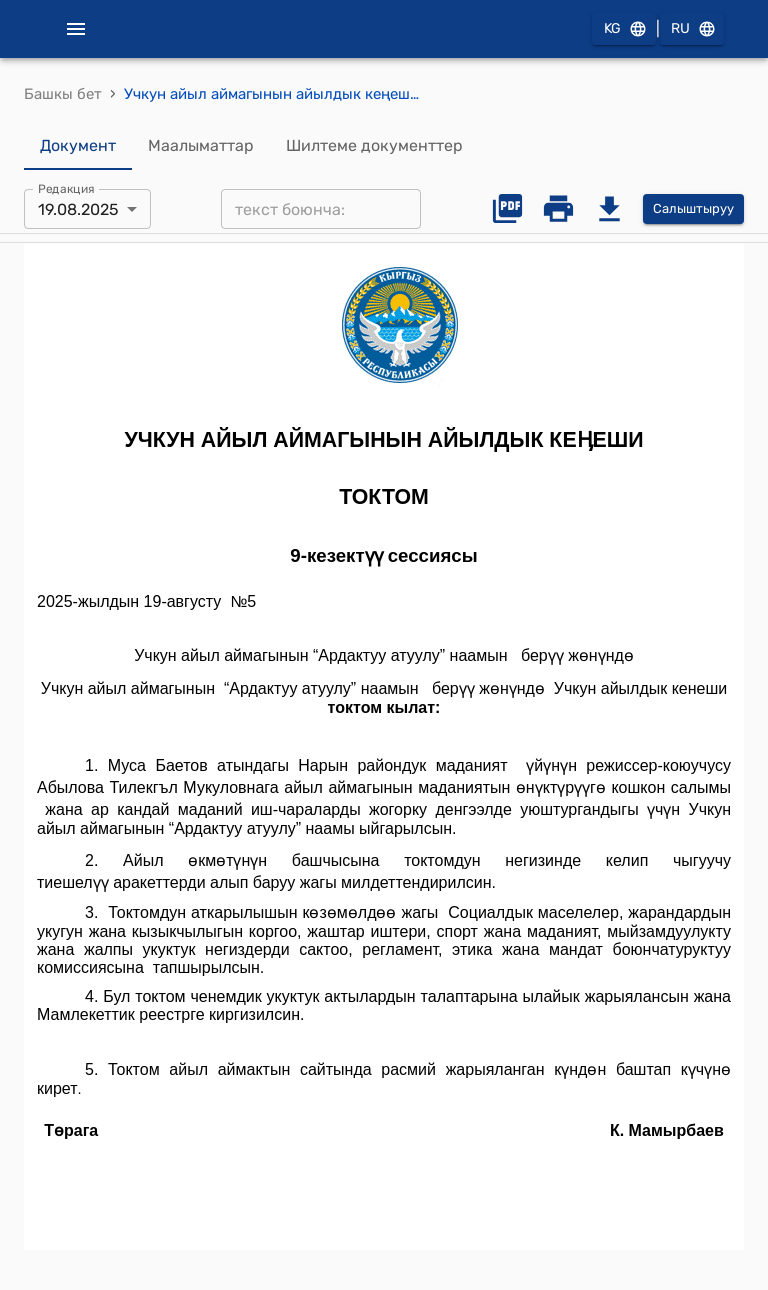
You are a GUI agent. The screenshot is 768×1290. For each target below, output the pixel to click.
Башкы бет (63, 94)
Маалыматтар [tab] (201, 146)
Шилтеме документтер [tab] (374, 146)
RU (692, 29)
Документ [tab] (78, 146)
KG (624, 29)
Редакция (66, 189)
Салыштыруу (693, 209)
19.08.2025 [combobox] (78, 209)
